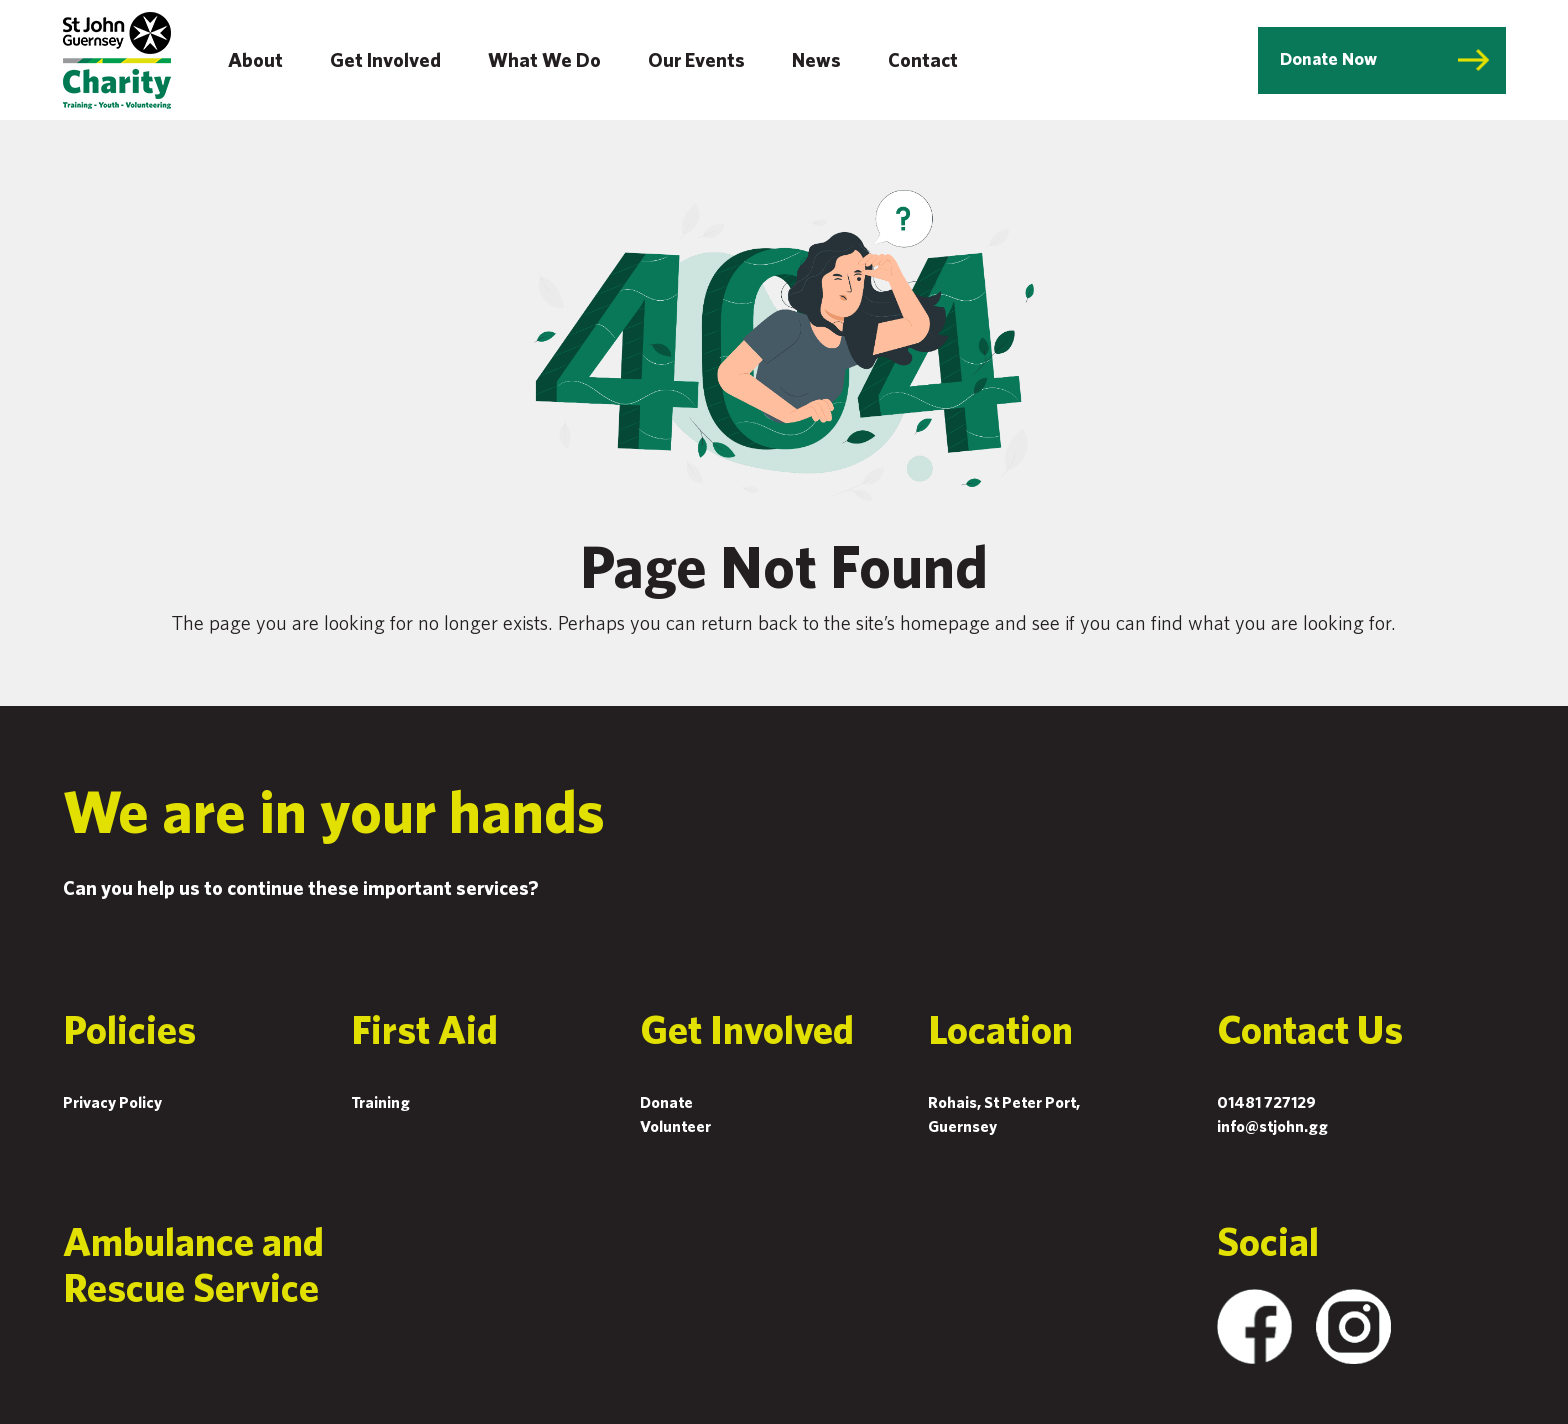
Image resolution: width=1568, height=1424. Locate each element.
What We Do (544, 59)
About (255, 59)
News (816, 59)
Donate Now (1328, 58)
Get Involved (385, 59)
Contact (923, 59)
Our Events (696, 59)
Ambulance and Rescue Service (193, 1264)
